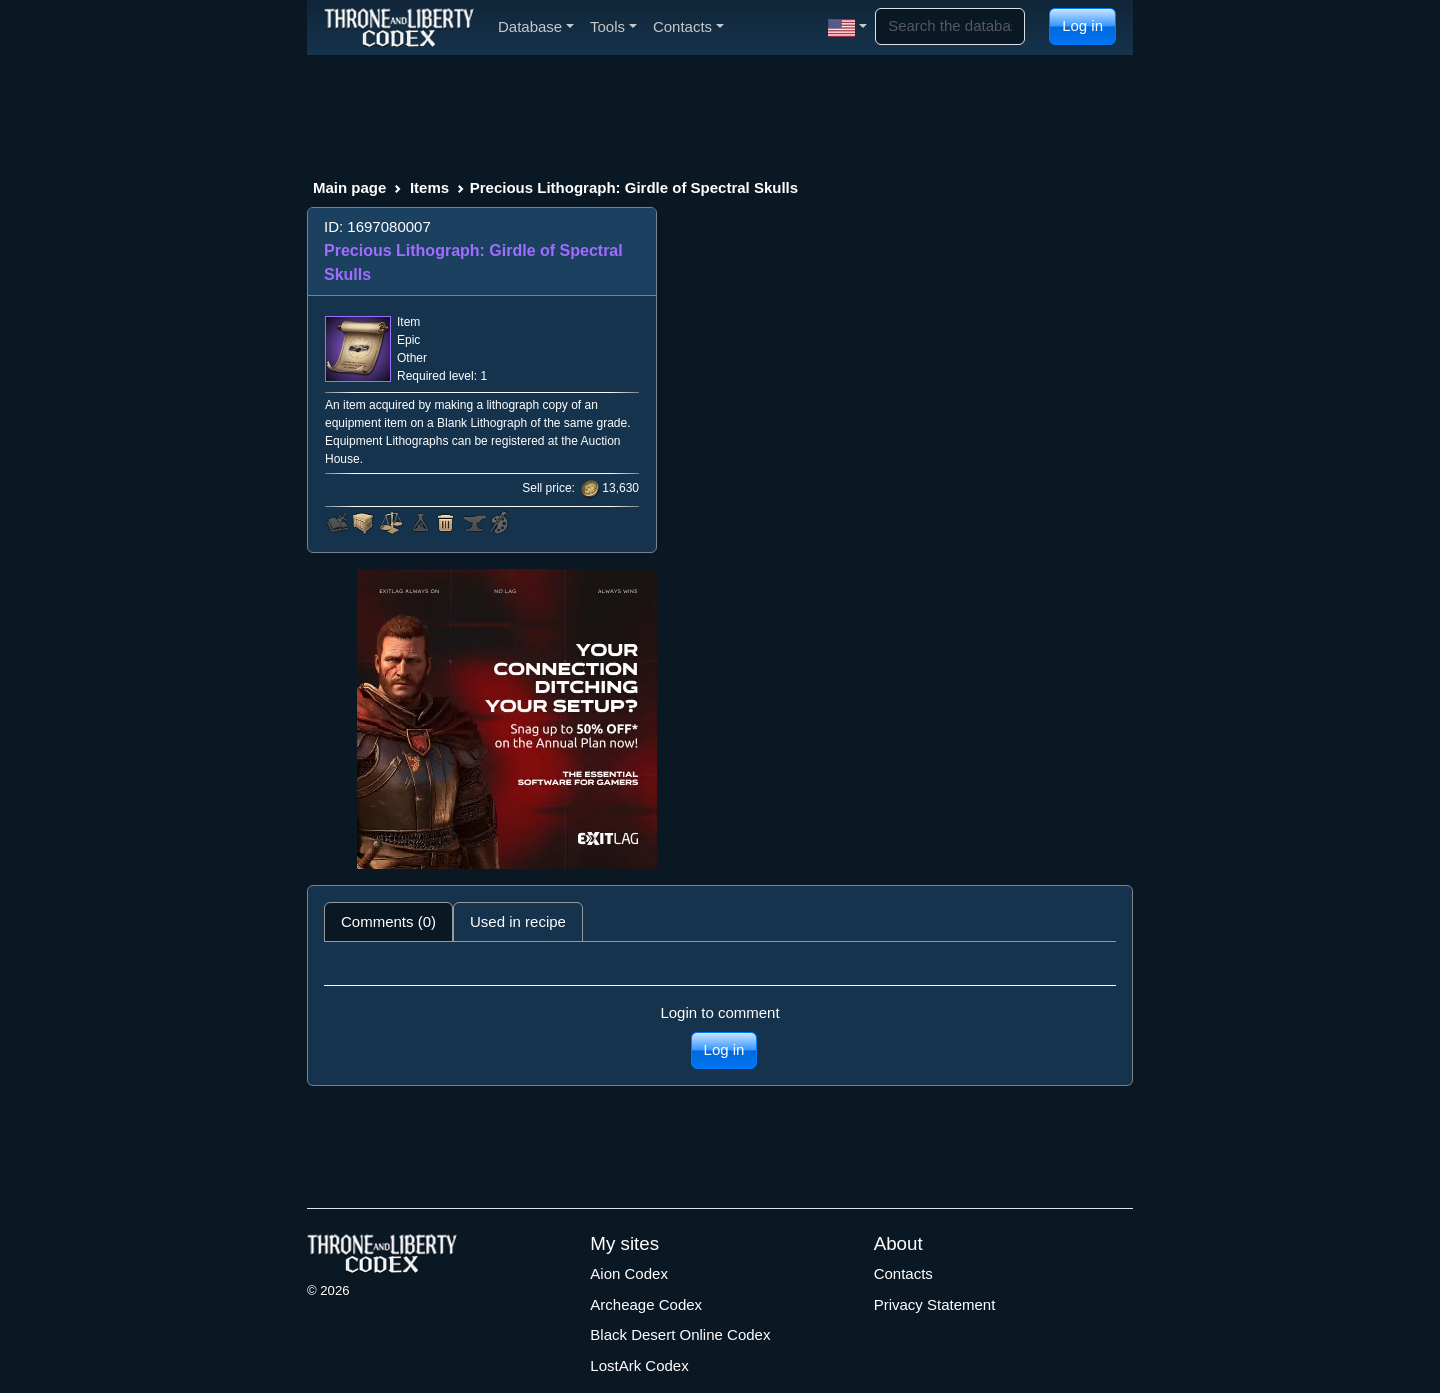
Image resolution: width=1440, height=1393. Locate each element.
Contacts (903, 1273)
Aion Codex (629, 1273)
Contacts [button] (688, 26)
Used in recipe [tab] (518, 921)
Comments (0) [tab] (388, 921)
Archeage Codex (646, 1304)
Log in (1082, 25)
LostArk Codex (639, 1365)
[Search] (950, 26)
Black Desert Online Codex (680, 1334)
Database (536, 26)
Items (429, 187)
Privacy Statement (935, 1304)
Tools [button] (613, 26)
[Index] (399, 27)
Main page (349, 187)
